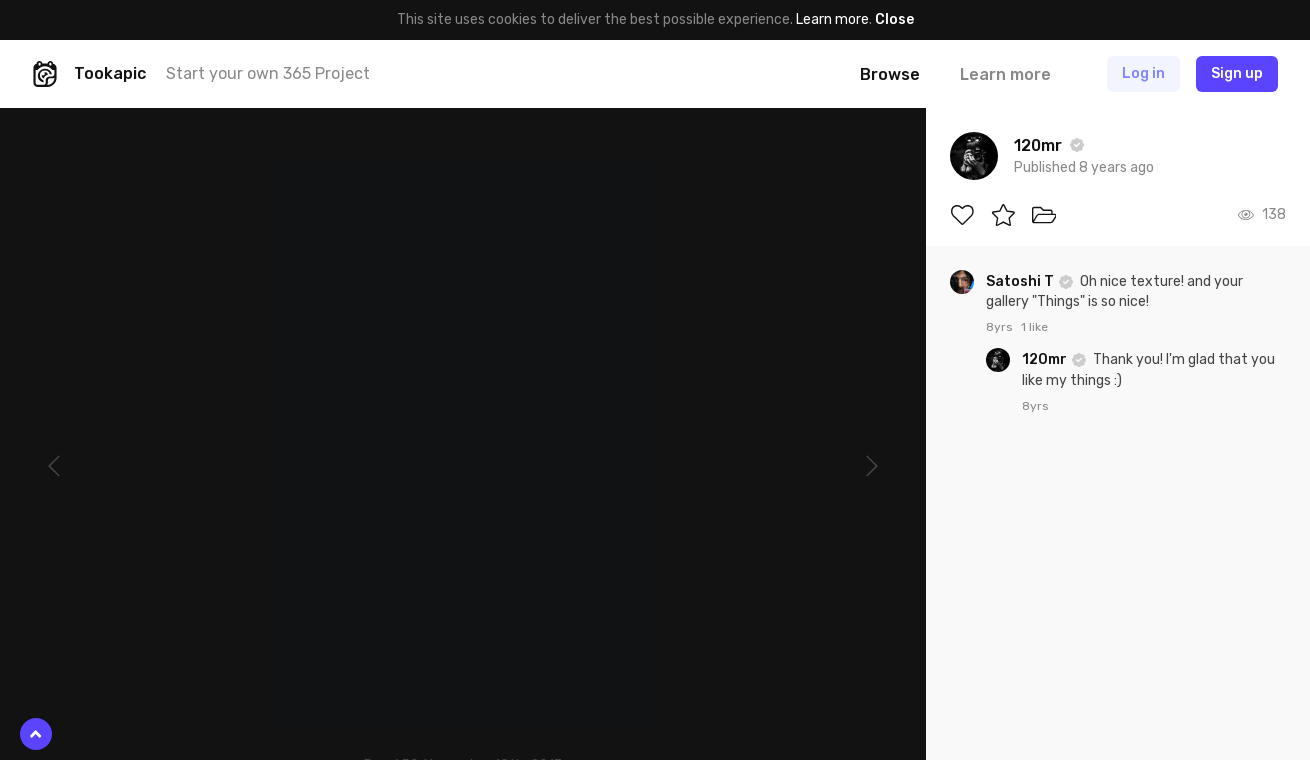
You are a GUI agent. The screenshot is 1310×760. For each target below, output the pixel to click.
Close (894, 19)
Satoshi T (1021, 281)
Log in (1143, 73)
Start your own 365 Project (268, 73)
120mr (1046, 359)
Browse (890, 74)
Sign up (1237, 73)
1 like (1034, 327)
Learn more (832, 19)
